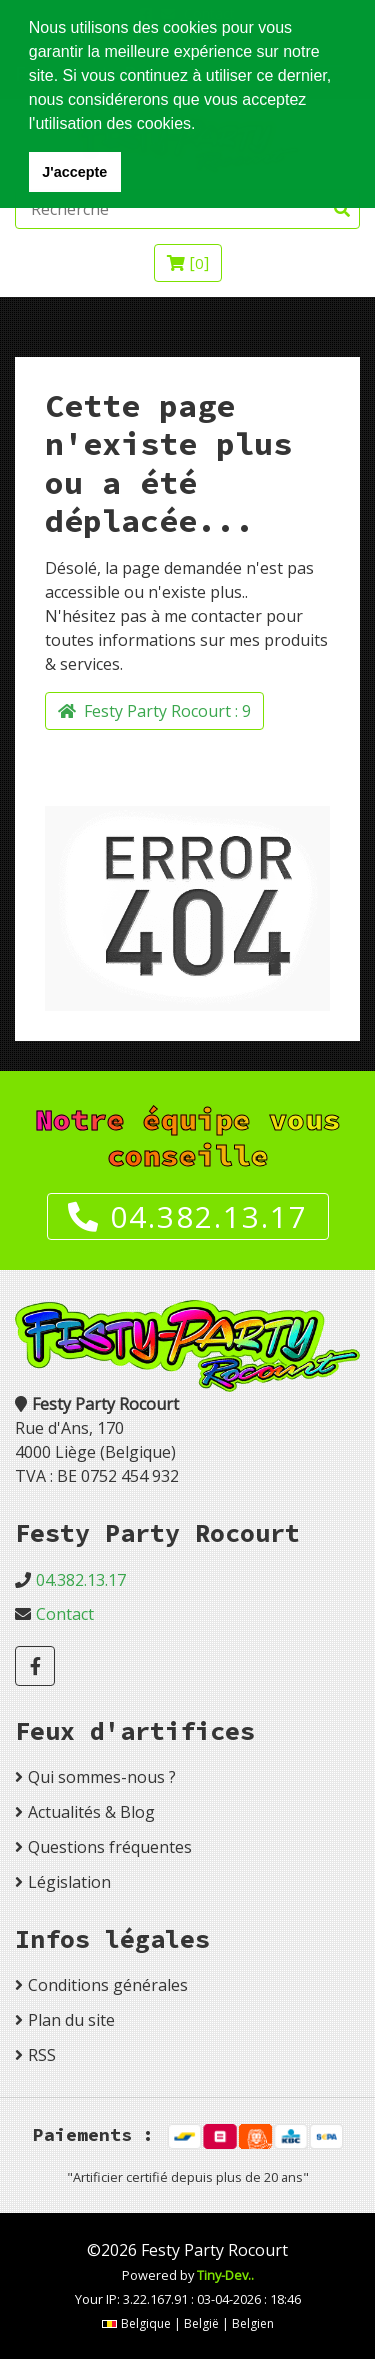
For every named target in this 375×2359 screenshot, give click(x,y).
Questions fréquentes (110, 1847)
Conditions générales (108, 1985)
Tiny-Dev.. (225, 2275)
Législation (69, 1882)
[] (188, 263)
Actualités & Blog (91, 1812)
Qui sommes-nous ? (102, 1777)
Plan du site (71, 2020)
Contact (65, 1614)
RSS (42, 2055)
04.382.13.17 (188, 1216)
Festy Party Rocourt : (154, 711)
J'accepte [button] (74, 172)
